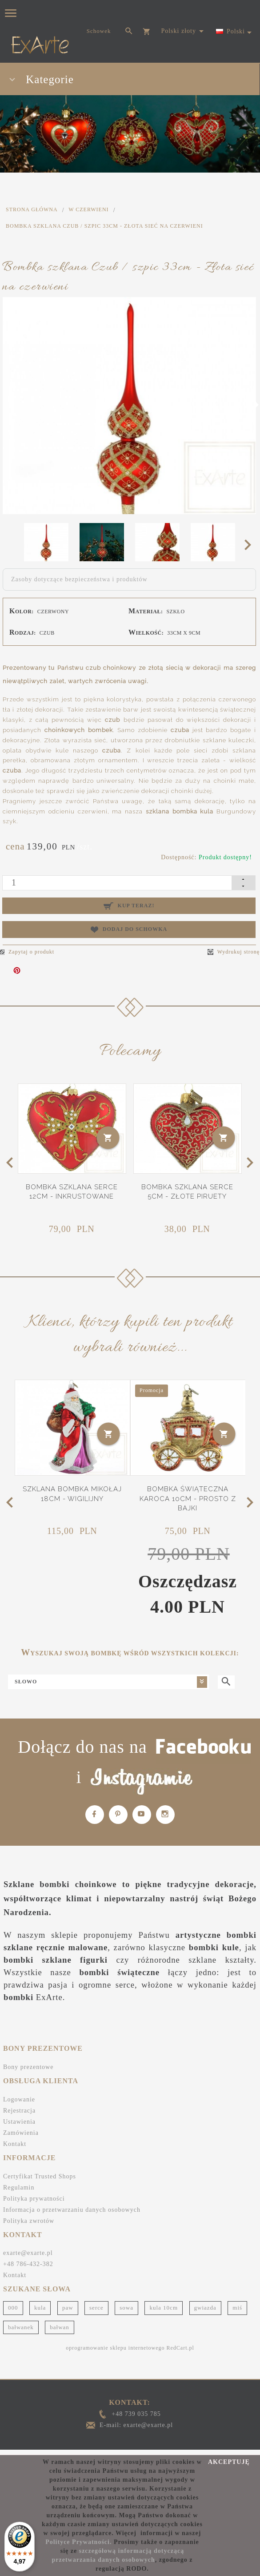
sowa (126, 2307)
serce (96, 2307)
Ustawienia (19, 2121)
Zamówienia (21, 2132)
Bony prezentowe (28, 2067)
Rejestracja (19, 2110)
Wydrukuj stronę (234, 952)
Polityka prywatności (34, 2198)
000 (13, 2307)
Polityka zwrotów (28, 2221)
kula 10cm (163, 2307)
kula (40, 2307)
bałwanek (21, 2327)
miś (237, 2307)
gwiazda (205, 2307)
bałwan (59, 2327)
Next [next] (250, 544)
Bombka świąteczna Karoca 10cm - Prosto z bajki (188, 1498)
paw (67, 2307)
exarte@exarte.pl (28, 2253)
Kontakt (14, 2144)
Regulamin (18, 2187)
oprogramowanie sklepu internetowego (115, 2348)
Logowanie (19, 2099)
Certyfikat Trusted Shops (39, 2176)
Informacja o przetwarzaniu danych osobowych (71, 2209)
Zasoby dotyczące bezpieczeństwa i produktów (79, 579)
